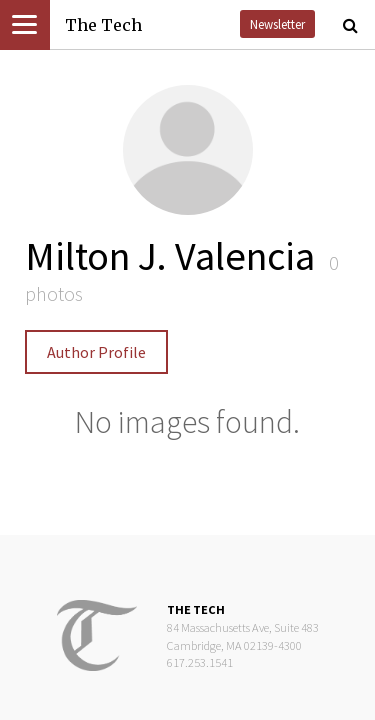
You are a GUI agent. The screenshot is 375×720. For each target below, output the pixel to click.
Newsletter (277, 24)
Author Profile (96, 352)
